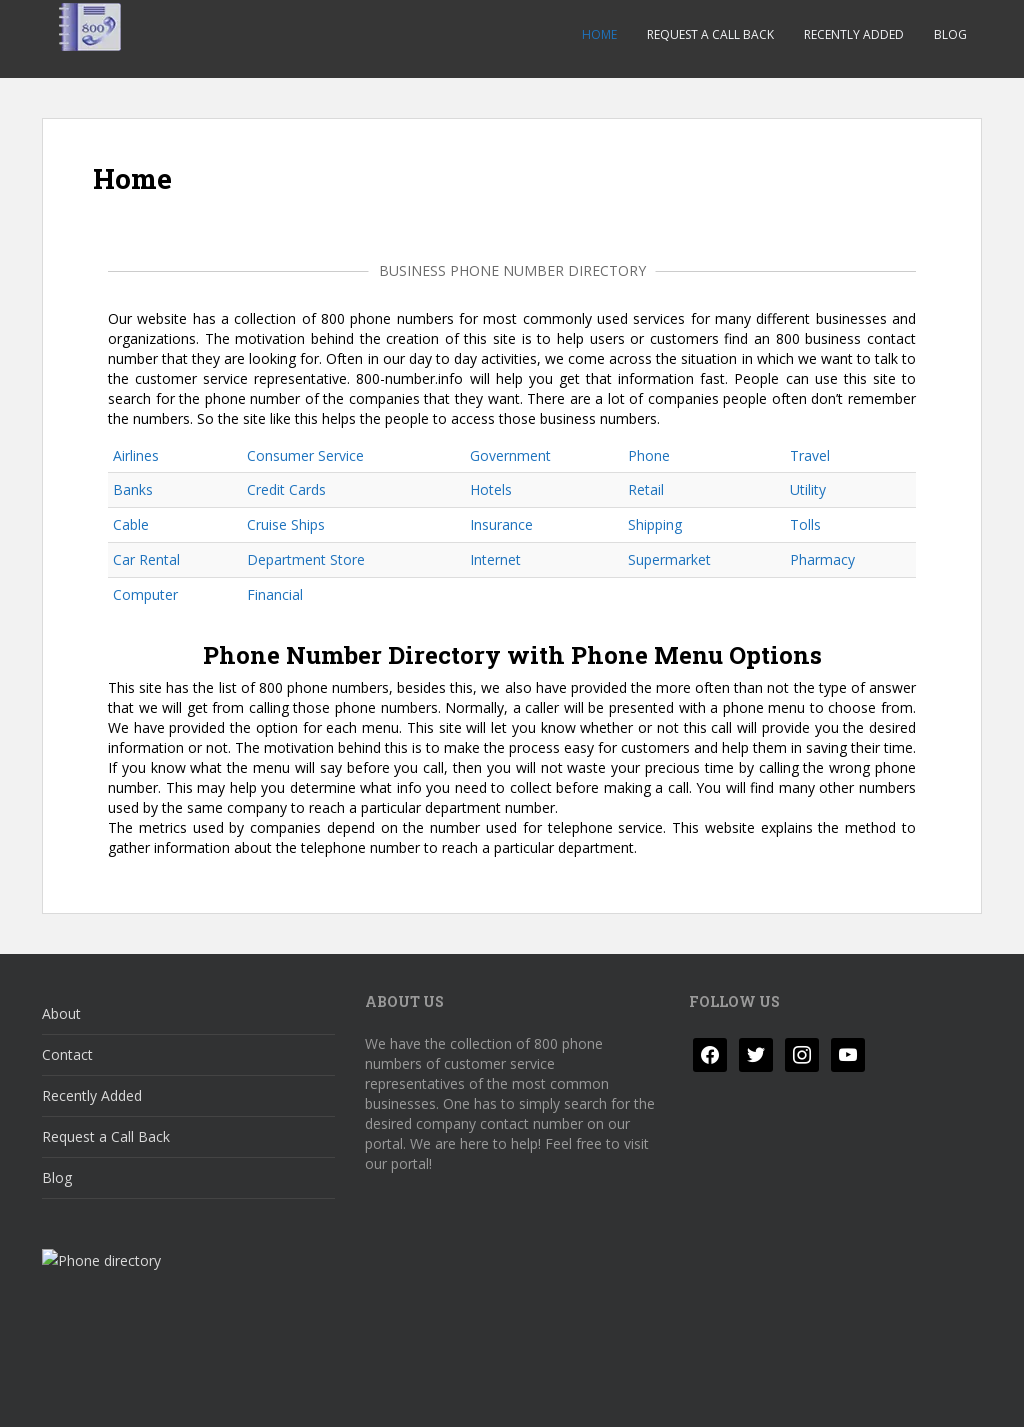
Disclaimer (214, 1394)
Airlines (136, 455)
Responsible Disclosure (353, 1394)
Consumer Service (305, 455)
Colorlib (822, 1394)
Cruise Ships (286, 524)
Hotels (491, 489)
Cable (131, 524)
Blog (950, 34)
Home (599, 34)
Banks (133, 489)
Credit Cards (286, 489)
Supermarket (669, 559)
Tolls (805, 524)
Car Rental (146, 559)
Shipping (655, 524)
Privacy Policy (102, 1394)
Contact (67, 1054)
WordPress (950, 1394)
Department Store (306, 559)
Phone (649, 455)
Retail (646, 489)
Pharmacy (822, 559)
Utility (808, 489)
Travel (810, 455)
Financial (275, 594)
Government (510, 455)
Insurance (501, 524)
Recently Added (854, 34)
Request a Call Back (710, 34)
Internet (495, 559)
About (61, 1013)
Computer (145, 594)
